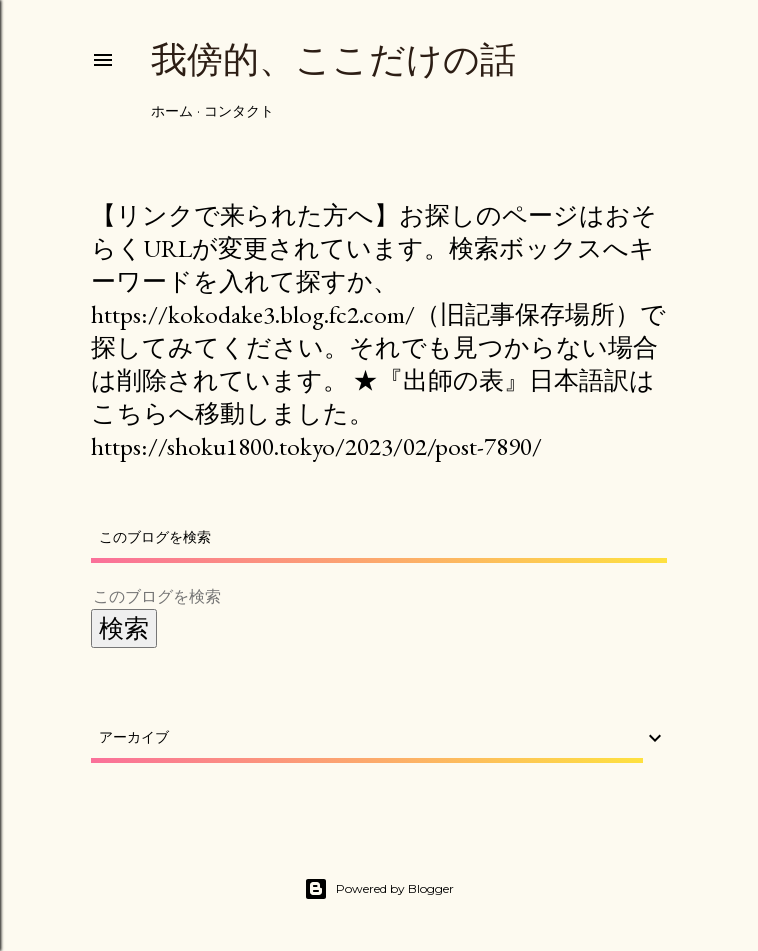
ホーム (172, 111)
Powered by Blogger (379, 889)
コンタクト (239, 111)
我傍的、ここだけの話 (333, 59)
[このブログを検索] (355, 596)
